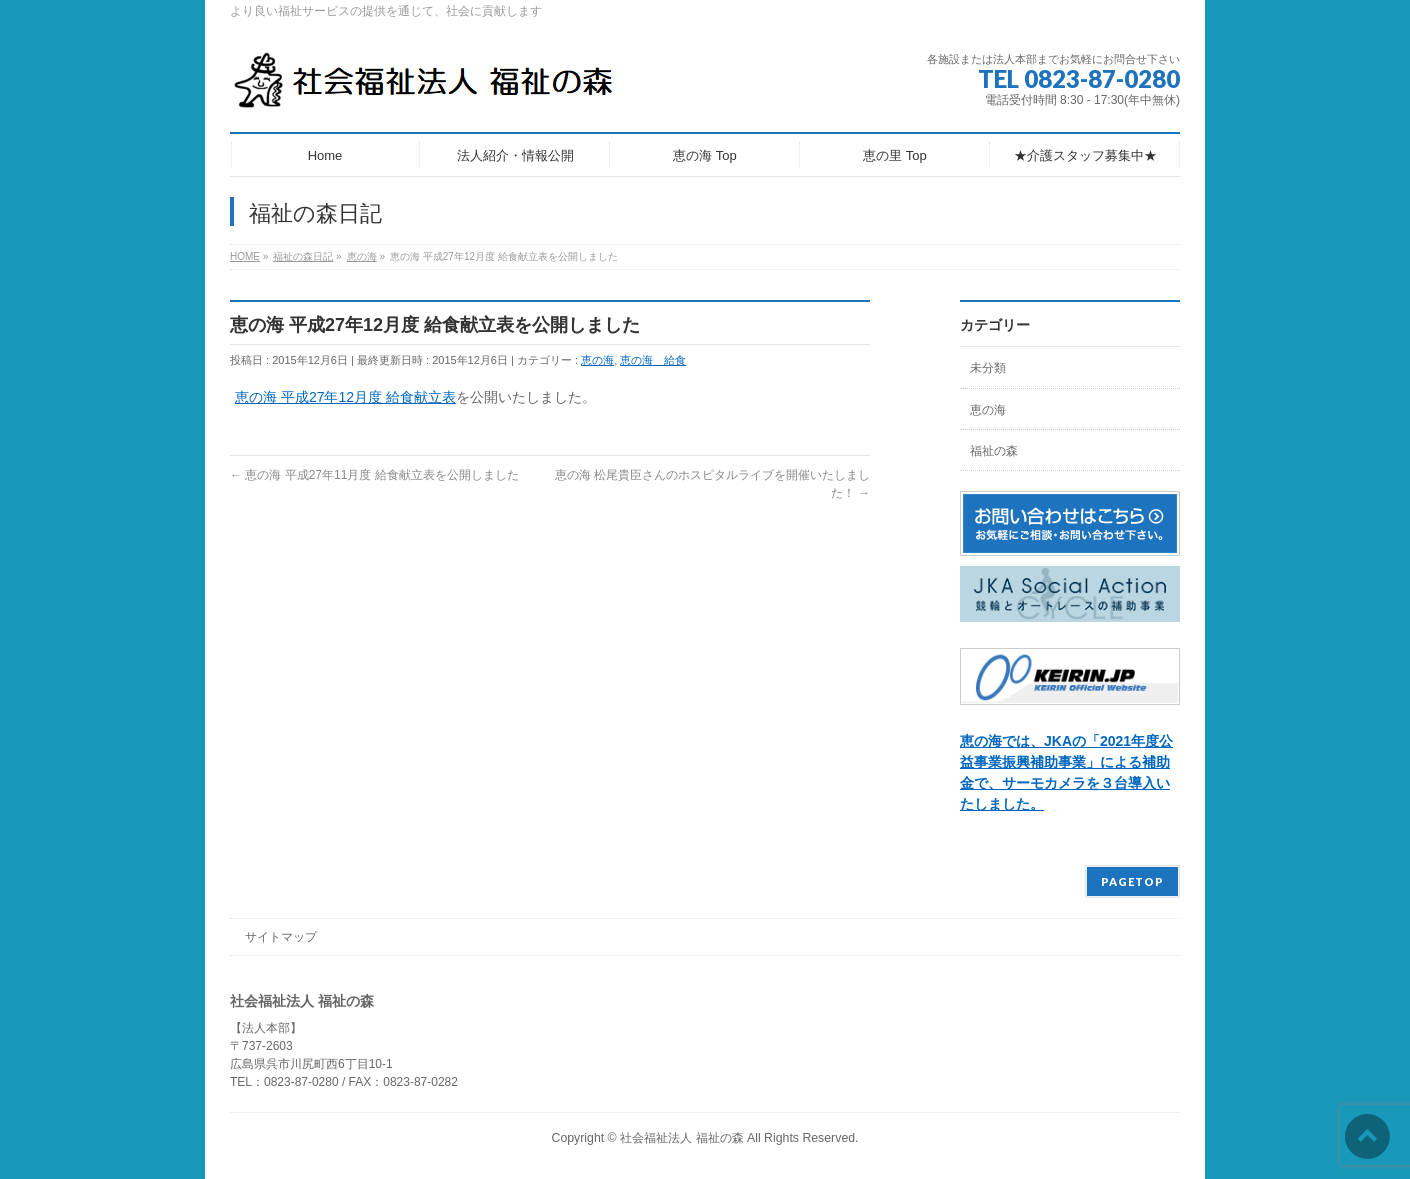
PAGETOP (1132, 881)
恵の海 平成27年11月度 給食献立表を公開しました (374, 475)
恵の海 (597, 360)
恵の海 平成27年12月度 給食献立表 (345, 397)
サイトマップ (281, 937)
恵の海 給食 (653, 360)
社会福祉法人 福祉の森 (681, 1138)
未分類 (988, 368)
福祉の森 (994, 451)
